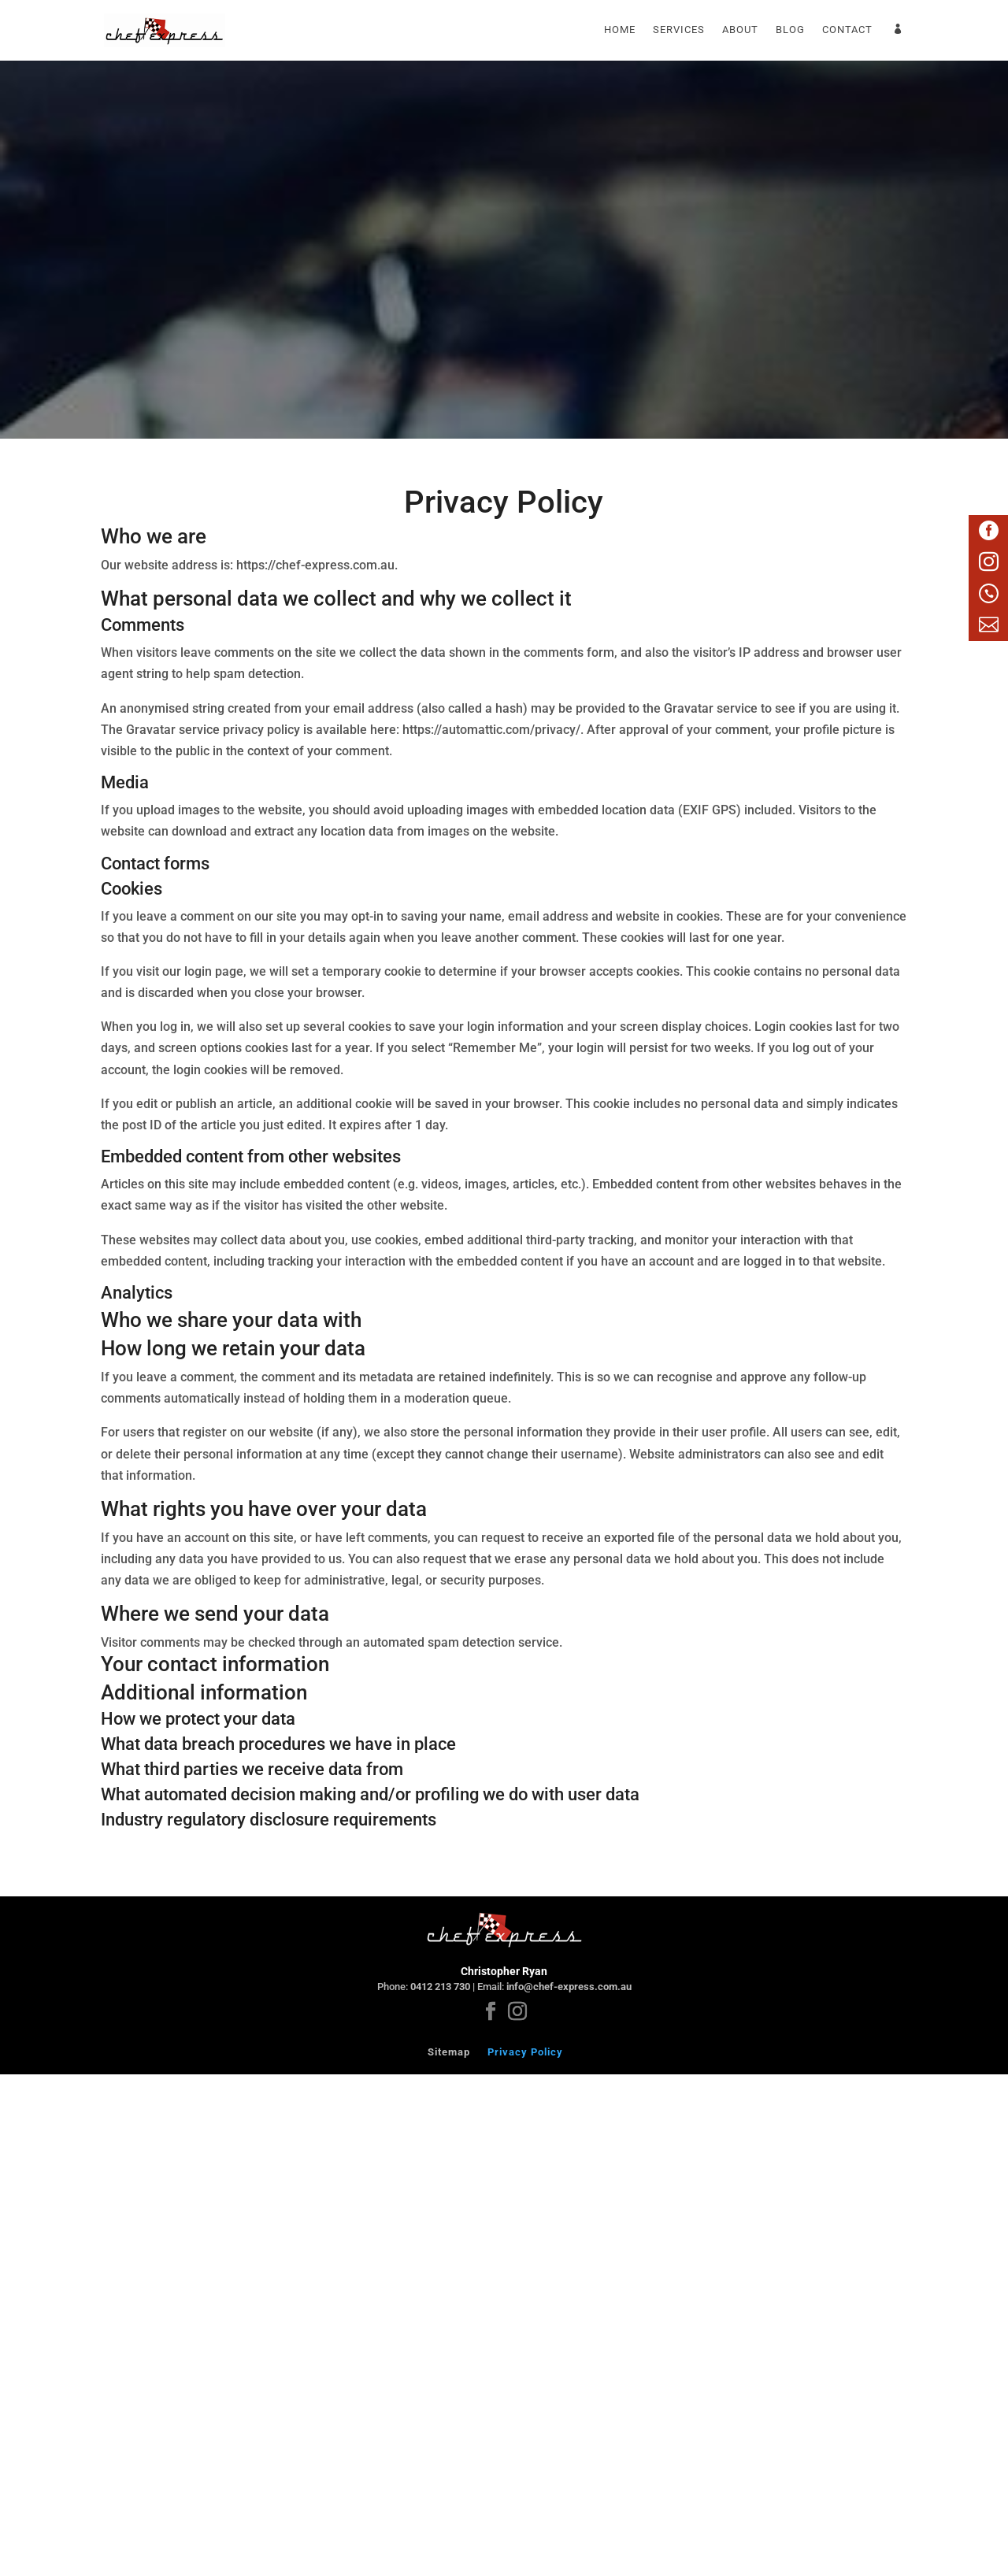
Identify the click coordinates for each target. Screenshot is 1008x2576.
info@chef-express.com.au (569, 1986)
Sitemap (449, 2052)
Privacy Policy (525, 2052)
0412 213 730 (440, 1986)
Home (620, 29)
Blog (790, 29)
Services (679, 29)
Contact (847, 29)
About (740, 29)
